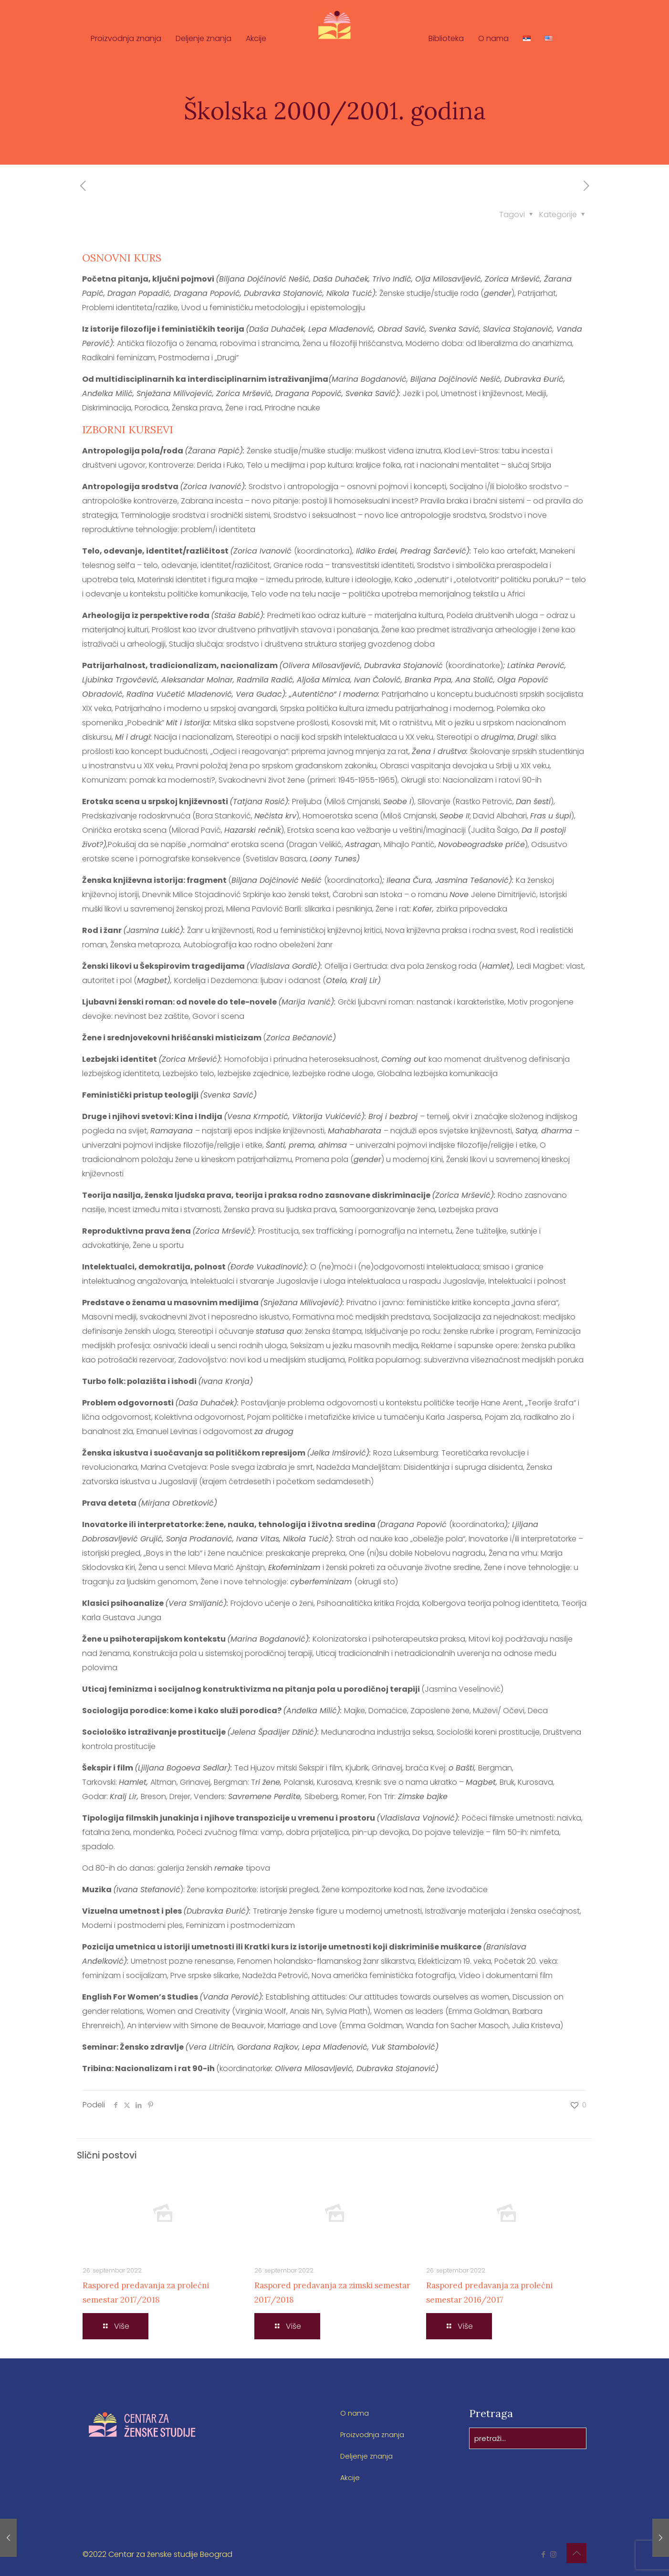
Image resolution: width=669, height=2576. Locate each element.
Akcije (350, 2477)
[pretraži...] (527, 2438)
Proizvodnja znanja (375, 2434)
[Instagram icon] (553, 2554)
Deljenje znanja (368, 2455)
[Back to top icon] (576, 2553)
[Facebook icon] (543, 2554)
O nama (355, 2413)
